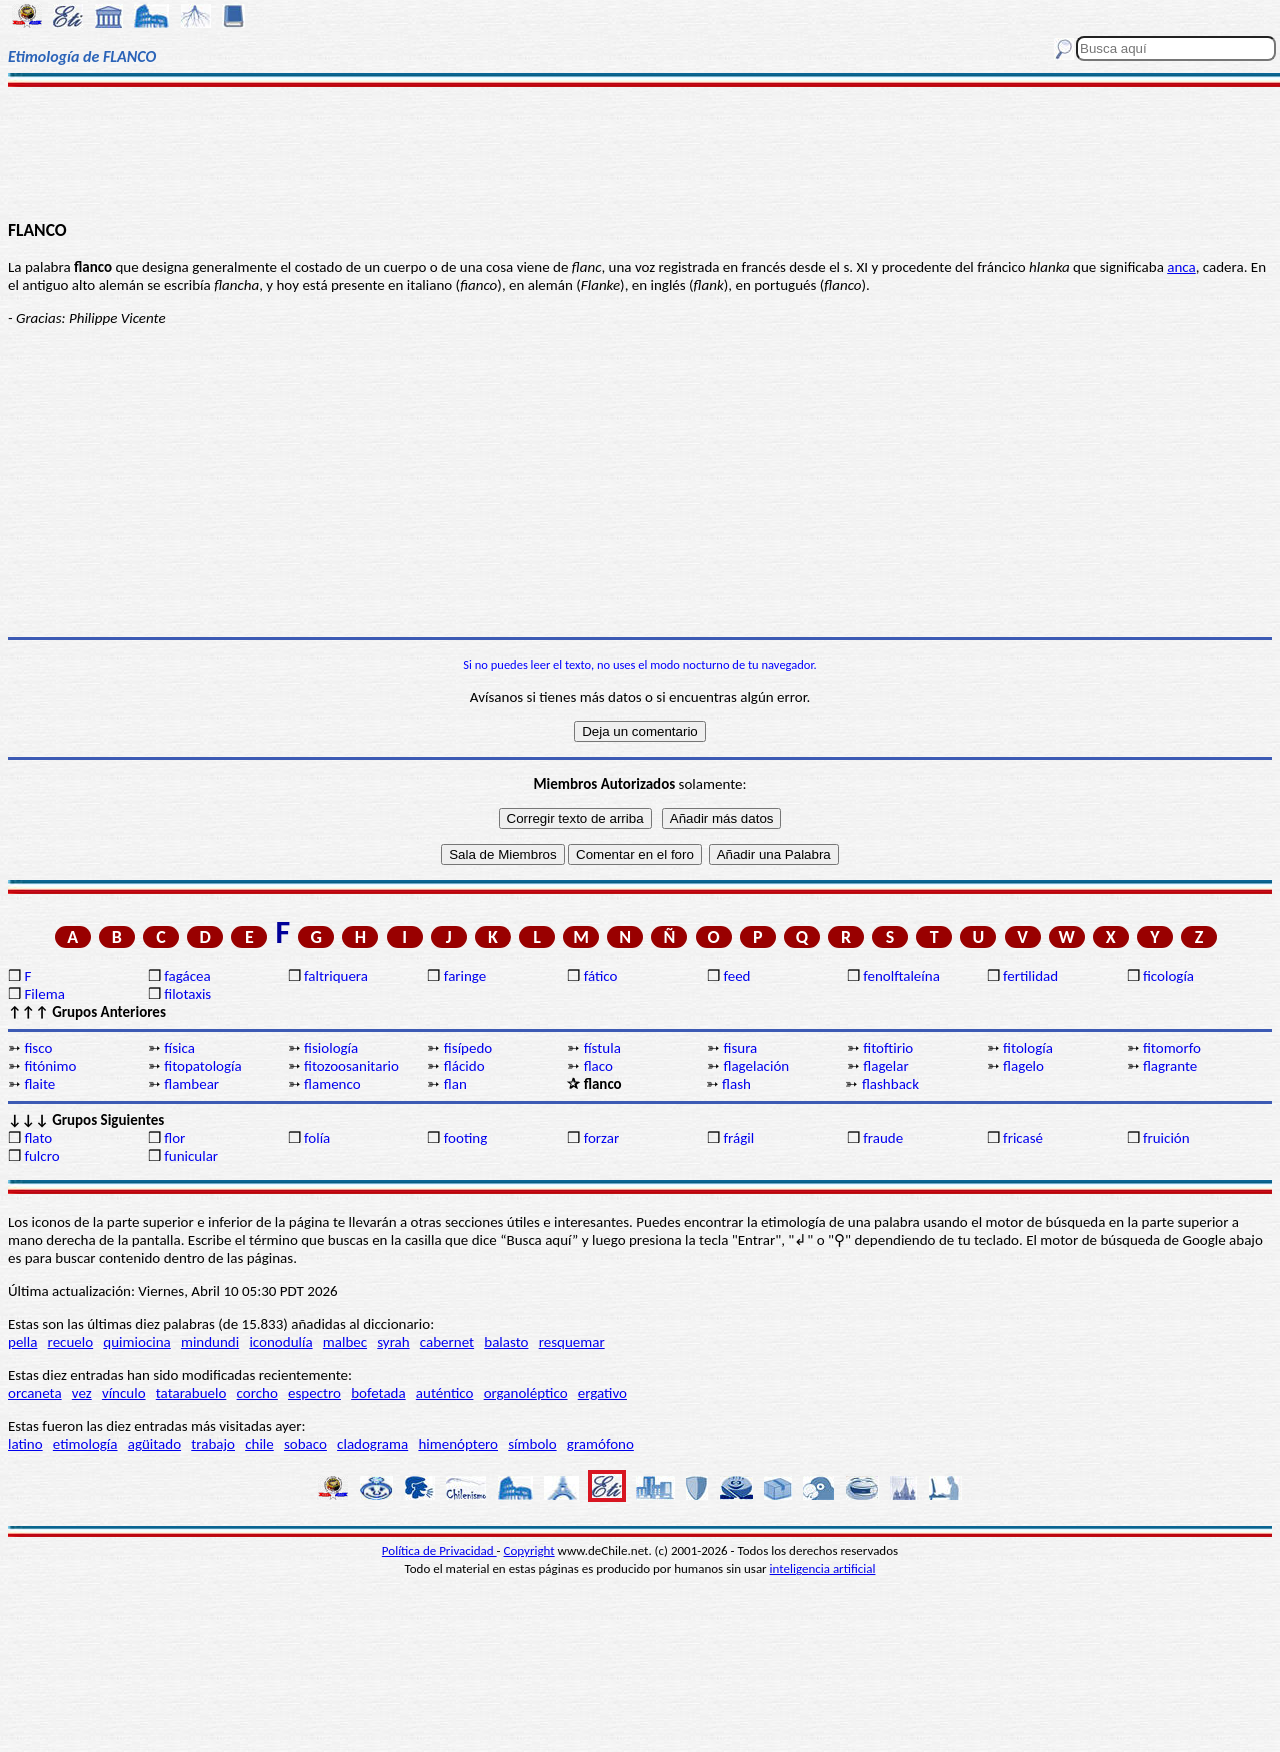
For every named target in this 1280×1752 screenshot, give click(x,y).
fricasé (1023, 1138)
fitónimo (50, 1066)
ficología (1168, 976)
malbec (345, 1342)
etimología (85, 1444)
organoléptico (526, 1393)
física (179, 1048)
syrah (393, 1342)
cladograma (372, 1444)
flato (38, 1138)
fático (601, 976)
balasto (506, 1342)
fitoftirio (888, 1048)
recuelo (71, 1342)
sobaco (305, 1444)
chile (259, 1444)
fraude (883, 1138)
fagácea (187, 976)
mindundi (210, 1342)
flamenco (332, 1084)
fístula (602, 1048)
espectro (314, 1393)
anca (1181, 267)
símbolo (532, 1444)
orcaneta (35, 1393)
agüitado (154, 1444)
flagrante (1170, 1066)
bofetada (378, 1393)
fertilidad (1030, 976)
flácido (464, 1066)
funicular (191, 1156)
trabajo (213, 1444)
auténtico (445, 1393)
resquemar (572, 1342)
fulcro (41, 1156)
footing (465, 1138)
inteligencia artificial (823, 1568)
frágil (738, 1138)
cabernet (447, 1342)
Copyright (529, 1550)
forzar (602, 1138)
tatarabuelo (191, 1393)
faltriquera (336, 976)
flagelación (756, 1066)
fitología (1028, 1048)
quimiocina (136, 1342)
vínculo (124, 1393)
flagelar (885, 1066)
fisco (38, 1048)
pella (22, 1342)
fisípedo (468, 1048)
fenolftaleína (901, 976)
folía (317, 1138)
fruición (1166, 1138)
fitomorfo (1172, 1048)
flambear (191, 1084)
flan (455, 1084)
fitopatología (202, 1066)
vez (82, 1393)
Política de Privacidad (439, 1550)
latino (25, 1444)
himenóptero (458, 1444)
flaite (39, 1084)
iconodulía (280, 1342)
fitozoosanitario (351, 1066)
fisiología (331, 1048)
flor (174, 1138)
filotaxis (187, 994)
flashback (890, 1084)
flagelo (1023, 1066)
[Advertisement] (640, 152)
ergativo (602, 1393)
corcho (257, 1393)
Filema (44, 994)
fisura (740, 1048)
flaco (598, 1066)
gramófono (600, 1444)
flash (736, 1084)
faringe (465, 976)
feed (736, 976)
